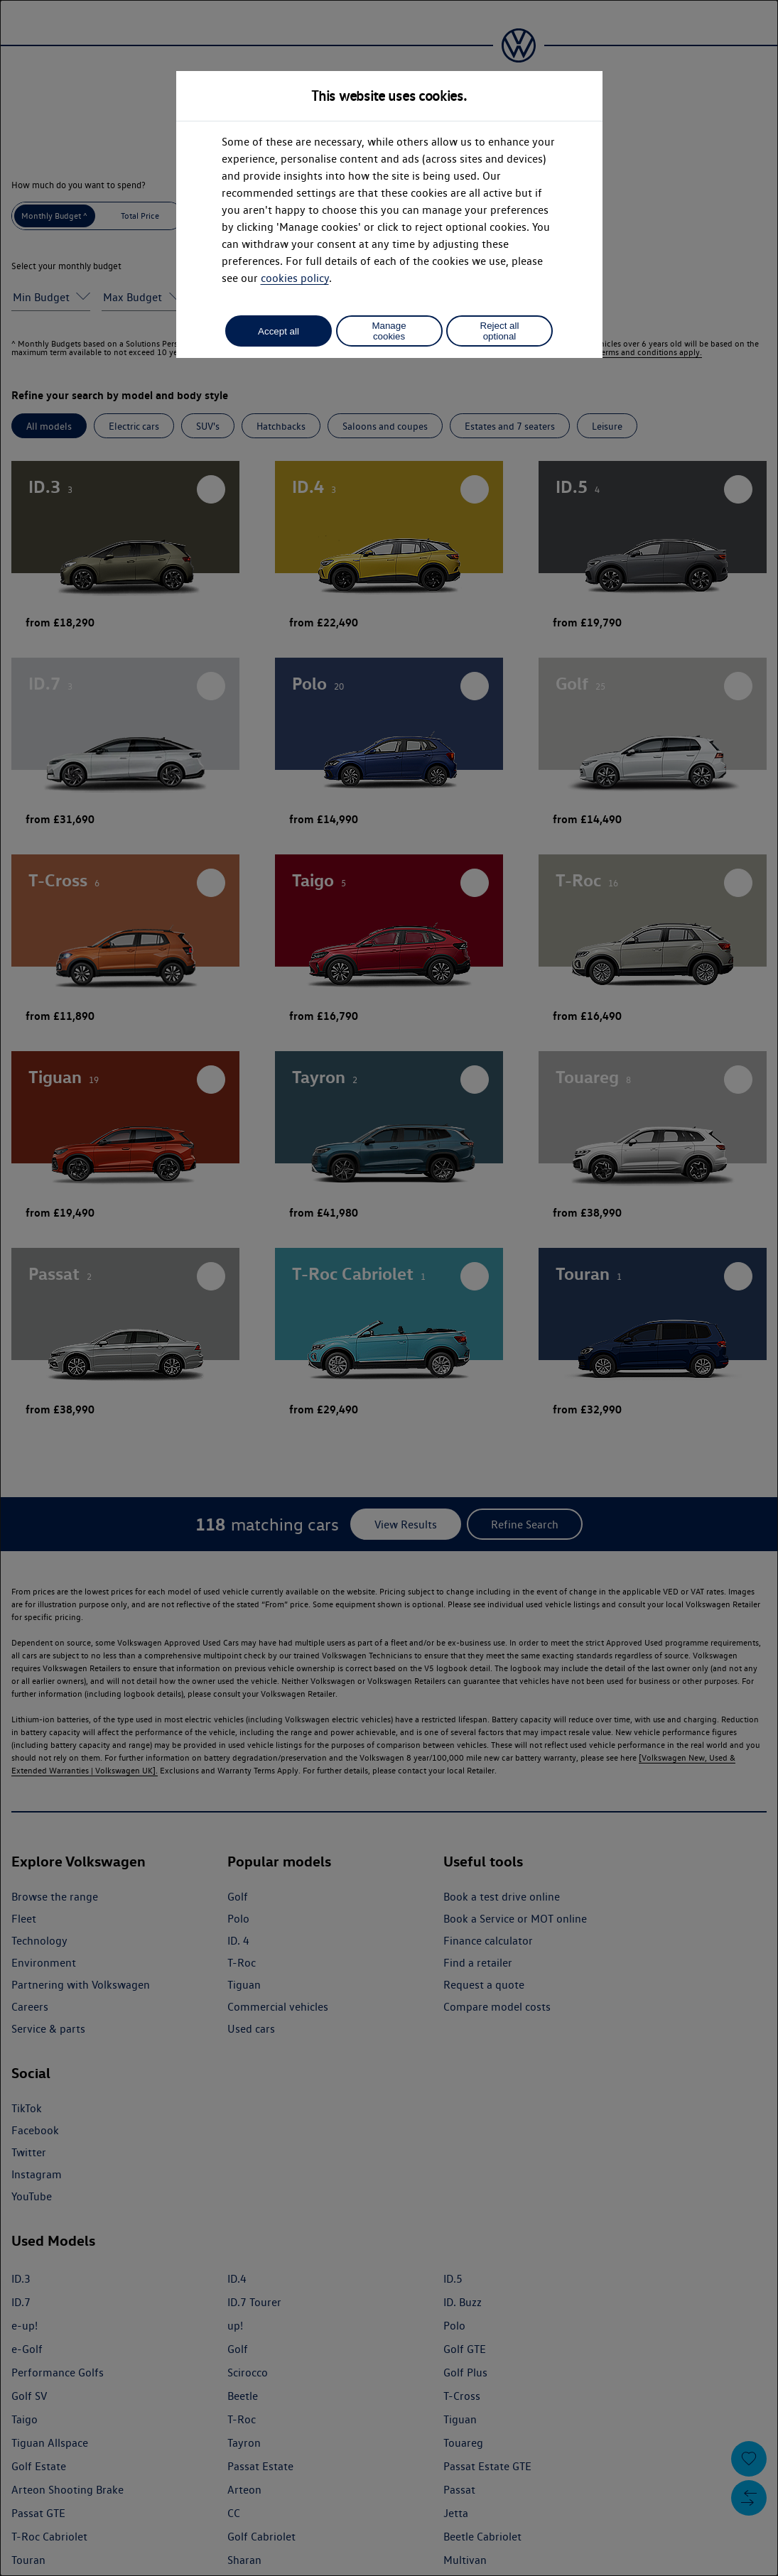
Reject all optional (499, 331)
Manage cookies (389, 331)
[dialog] (389, 1288)
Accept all (278, 331)
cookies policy (295, 278)
